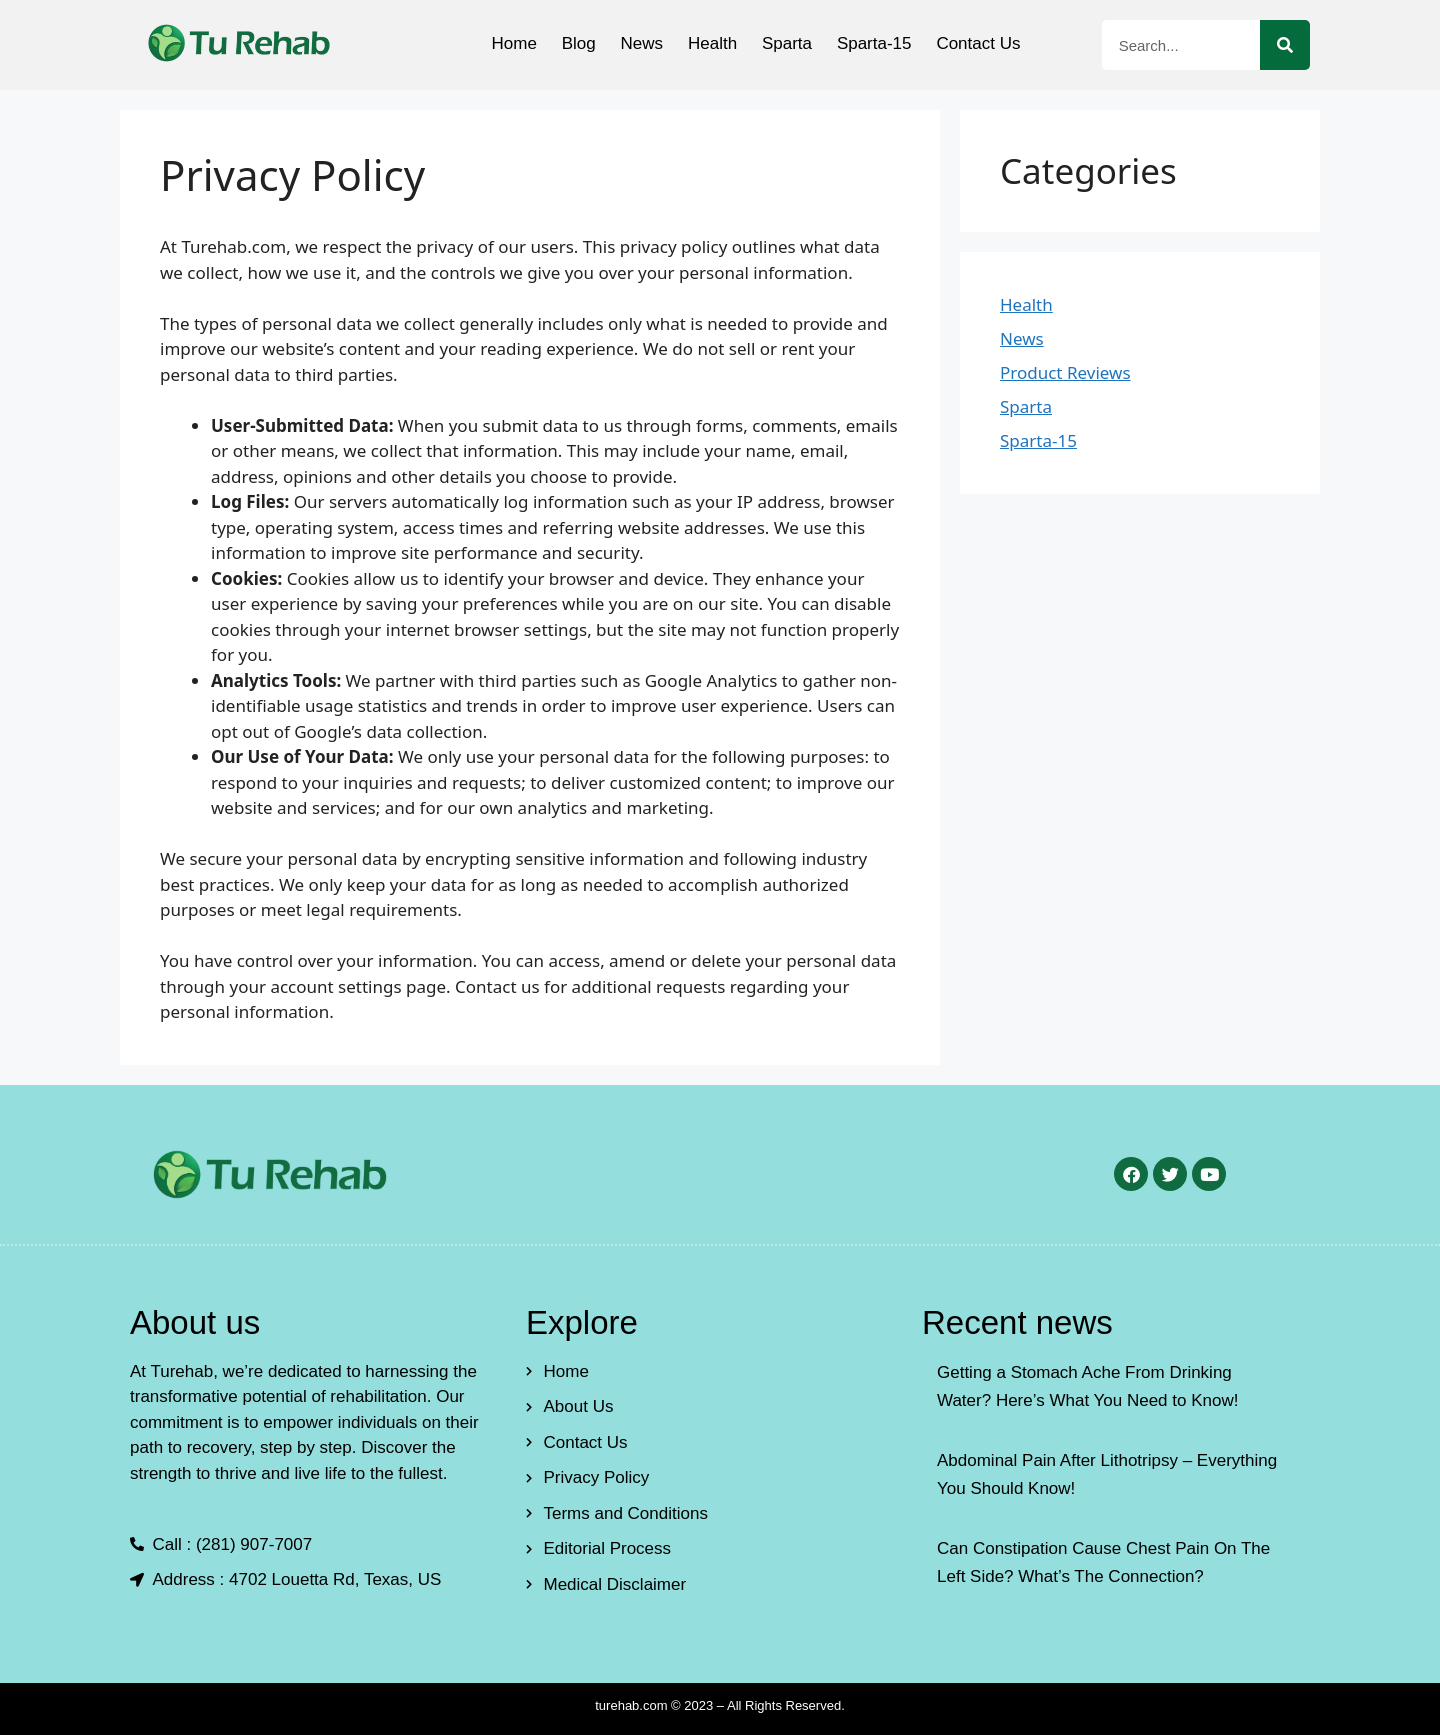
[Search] (1285, 45)
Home (498, 43)
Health (712, 43)
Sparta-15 (884, 43)
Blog (568, 43)
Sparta (792, 43)
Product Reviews (1065, 372)
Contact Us (994, 43)
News (636, 43)
